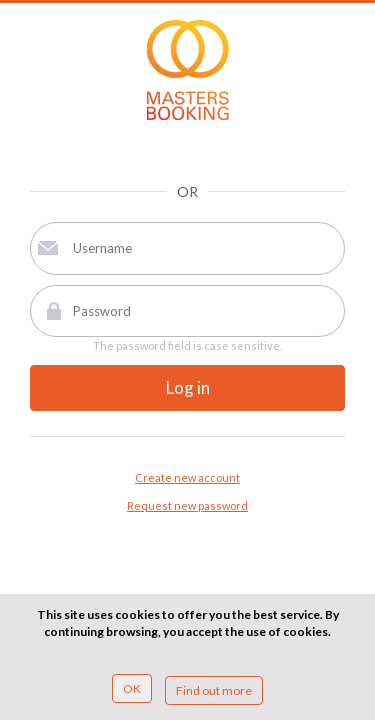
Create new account (187, 477)
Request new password (187, 505)
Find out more (214, 690)
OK (132, 688)
